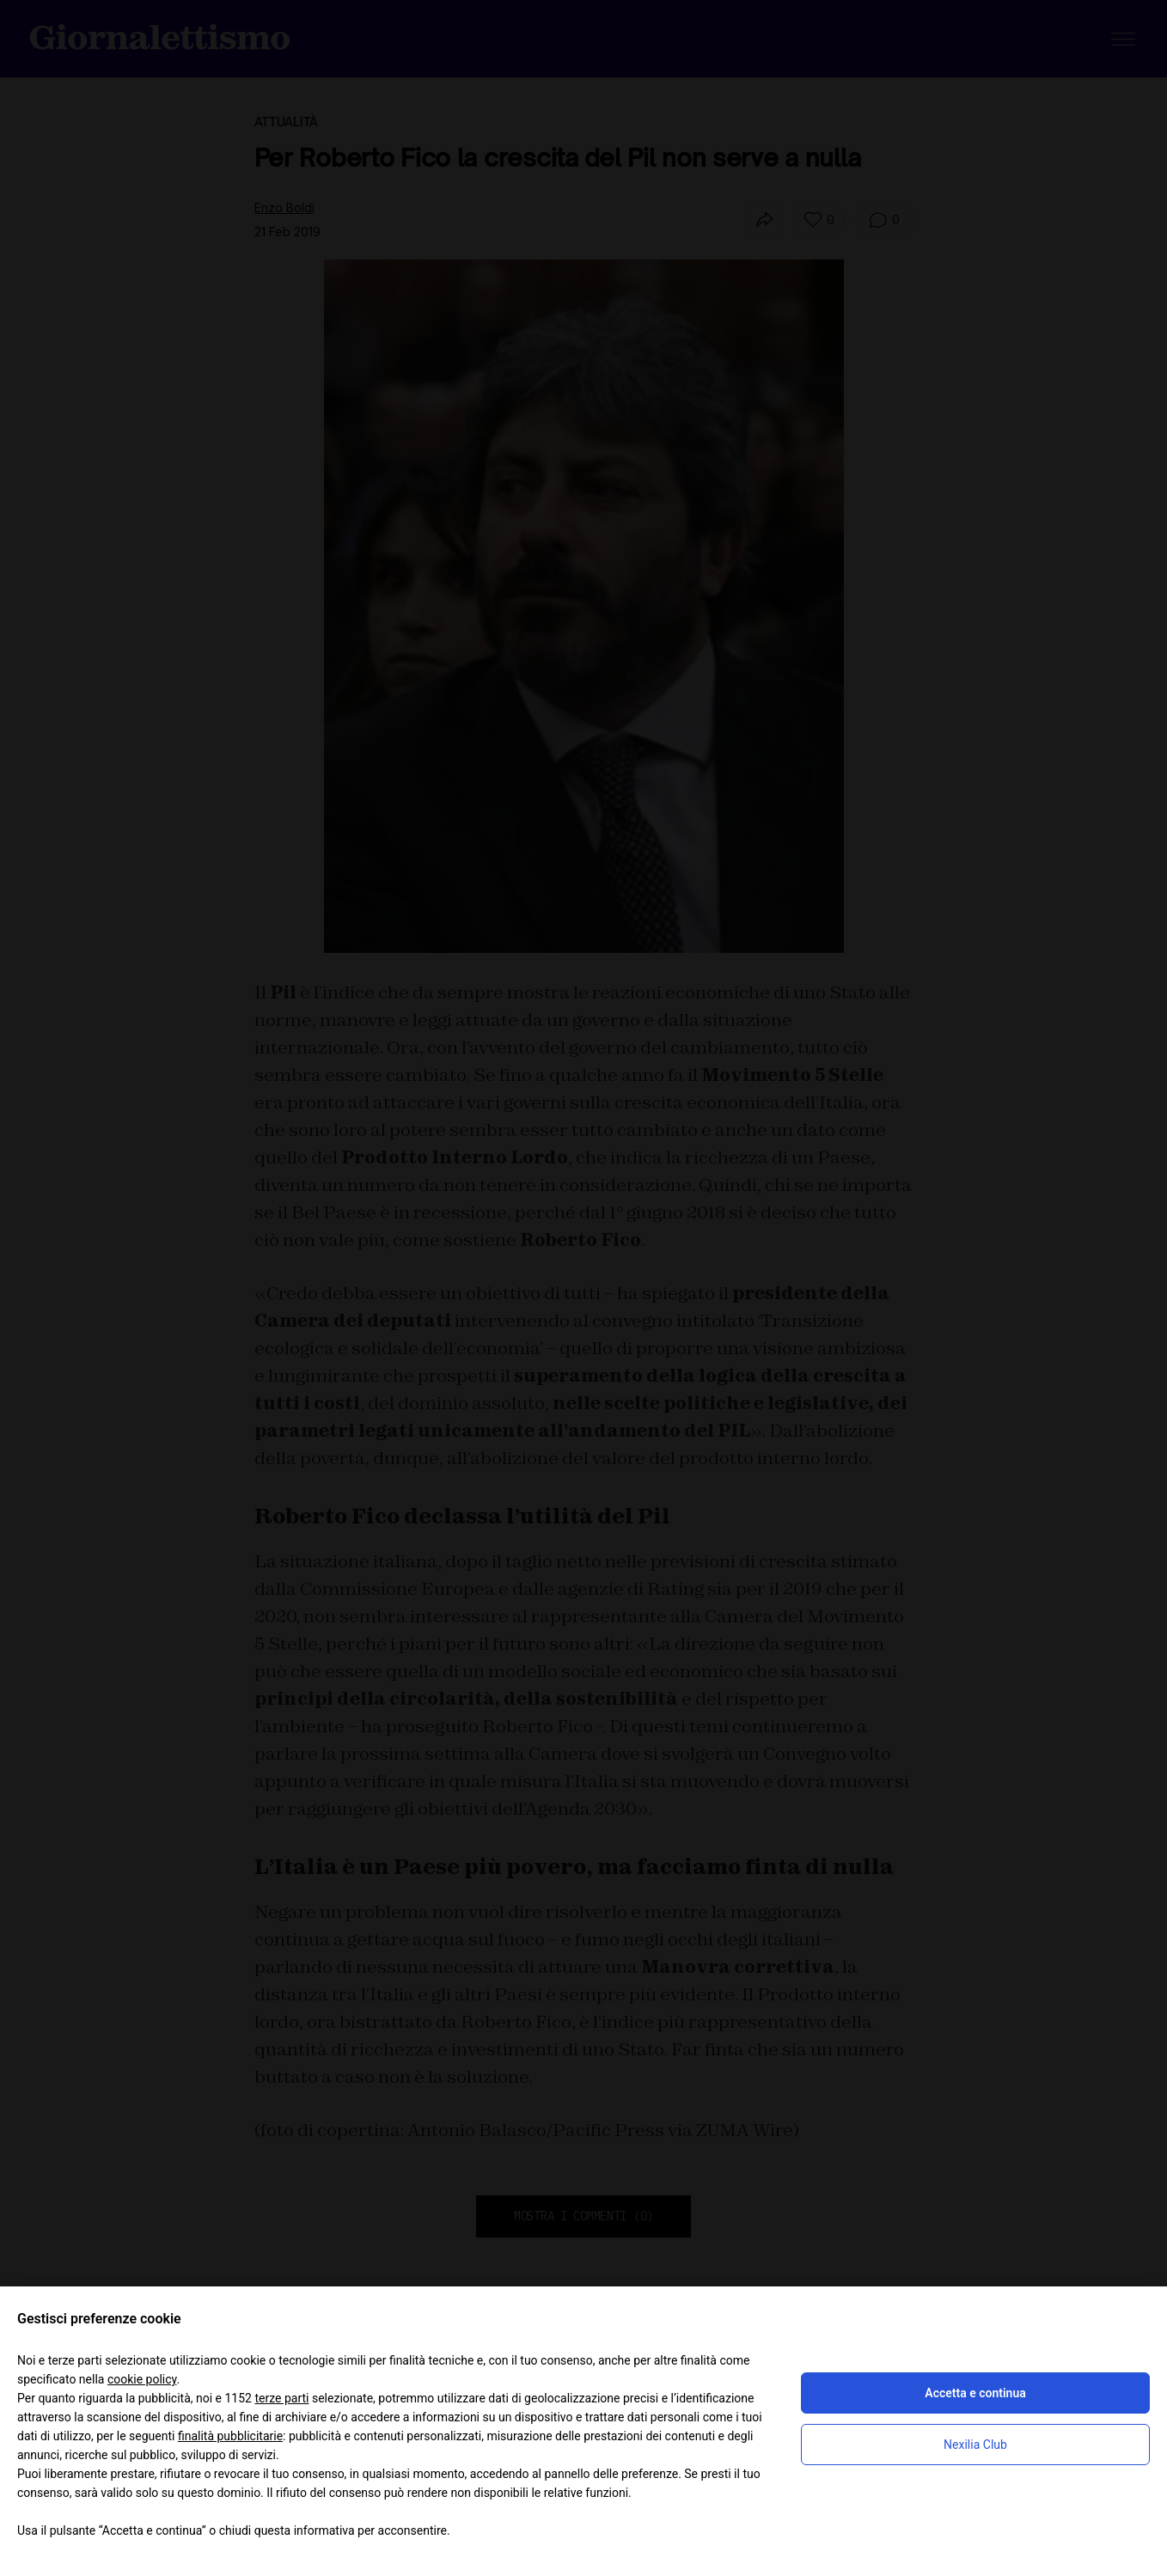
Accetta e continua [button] (975, 2393)
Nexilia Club (975, 2444)
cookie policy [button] (142, 2379)
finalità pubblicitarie (230, 2436)
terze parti (281, 2398)
